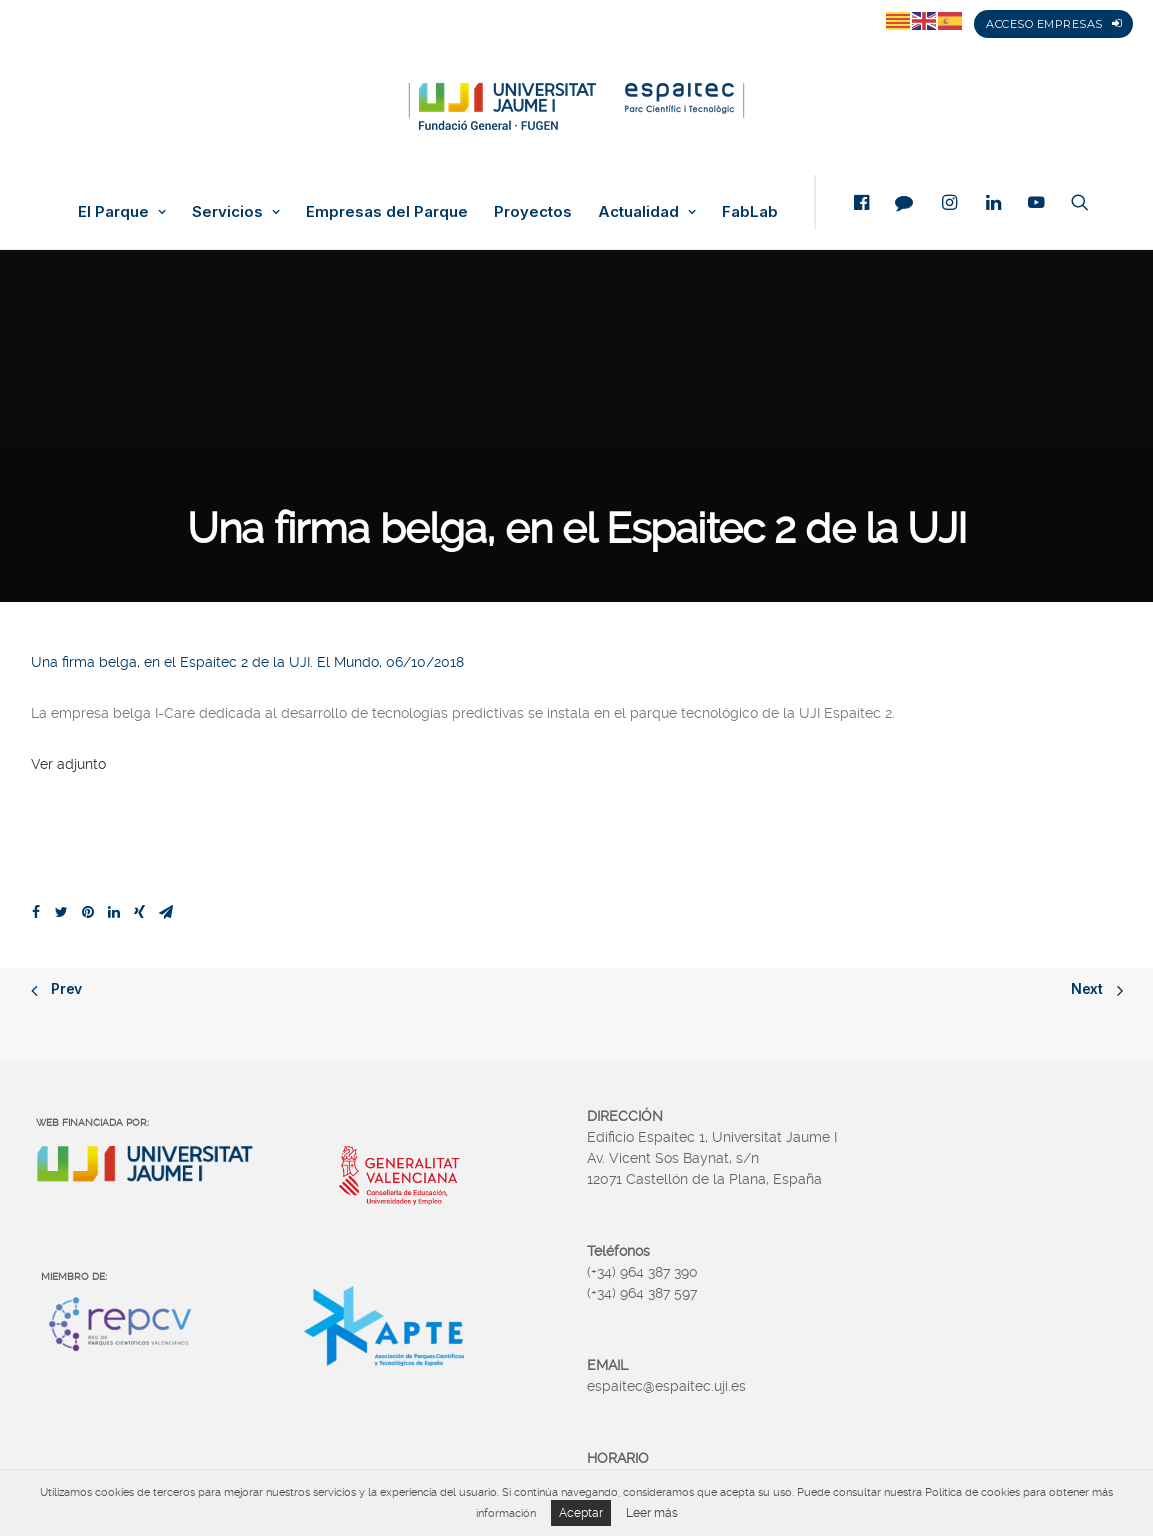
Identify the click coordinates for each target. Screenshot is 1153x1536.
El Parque (122, 212)
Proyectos (533, 212)
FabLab (750, 212)
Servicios (236, 212)
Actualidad (647, 212)
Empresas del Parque (387, 212)
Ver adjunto (68, 764)
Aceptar (581, 1513)
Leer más (652, 1513)
